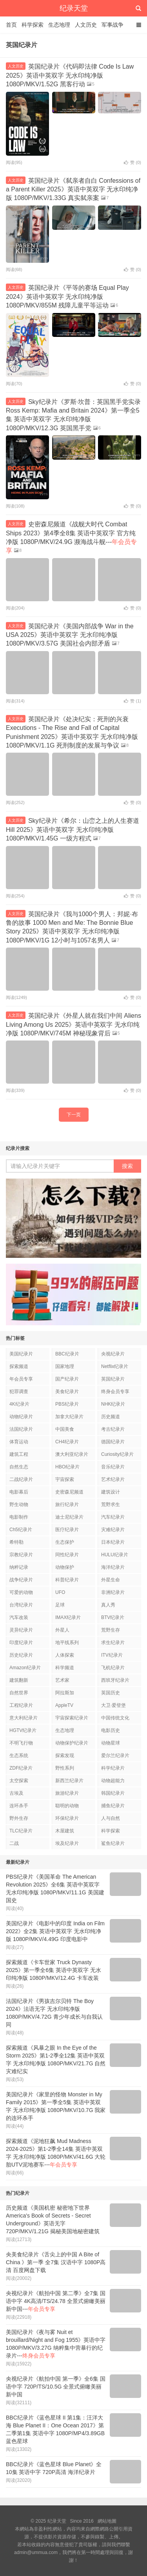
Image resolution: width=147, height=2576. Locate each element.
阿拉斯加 (64, 1693)
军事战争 (112, 25)
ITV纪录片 (112, 1655)
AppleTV (64, 1705)
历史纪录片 (21, 1655)
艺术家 (62, 1680)
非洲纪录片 (113, 1592)
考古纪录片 (113, 1429)
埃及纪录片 (67, 1843)
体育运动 (18, 1441)
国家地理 (64, 1366)
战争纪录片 (21, 1580)
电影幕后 (18, 1492)
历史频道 (110, 1416)
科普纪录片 (67, 1580)
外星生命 (110, 1580)
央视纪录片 (113, 1354)
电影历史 (110, 1730)
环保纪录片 (67, 1818)
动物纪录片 (21, 1416)
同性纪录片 (67, 1554)
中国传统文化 (115, 1718)
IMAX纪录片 (68, 1617)
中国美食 (64, 1429)
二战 (14, 1843)
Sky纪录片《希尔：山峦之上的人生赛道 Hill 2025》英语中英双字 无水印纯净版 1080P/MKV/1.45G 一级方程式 (72, 829)
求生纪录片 (113, 1642)
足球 (60, 1605)
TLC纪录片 (21, 1831)
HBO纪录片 (67, 1467)
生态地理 (59, 25)
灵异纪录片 (21, 1630)
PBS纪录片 (67, 1404)
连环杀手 (18, 1805)
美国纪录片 (21, 1354)
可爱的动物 (21, 1592)
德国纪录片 (113, 1441)
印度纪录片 (21, 1642)
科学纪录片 (113, 1768)
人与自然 (110, 1818)
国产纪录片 (67, 1379)
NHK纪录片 (113, 1404)
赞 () (132, 162)
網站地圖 (107, 2521)
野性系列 (64, 1768)
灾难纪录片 (113, 1529)
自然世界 (18, 1693)
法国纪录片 (21, 1429)
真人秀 (108, 1605)
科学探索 (33, 25)
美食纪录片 (67, 1391)
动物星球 (110, 1743)
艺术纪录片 (113, 1479)
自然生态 (18, 1467)
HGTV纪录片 (22, 1730)
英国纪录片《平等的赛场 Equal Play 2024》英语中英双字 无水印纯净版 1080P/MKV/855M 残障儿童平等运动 (67, 296)
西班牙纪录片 (115, 1680)
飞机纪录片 (113, 1667)
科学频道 (64, 1667)
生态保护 (64, 1542)
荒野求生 (110, 1504)
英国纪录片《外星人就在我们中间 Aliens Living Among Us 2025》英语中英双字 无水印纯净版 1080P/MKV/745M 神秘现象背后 (73, 1024)
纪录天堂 (74, 8)
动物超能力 (113, 1780)
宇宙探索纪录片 (71, 1718)
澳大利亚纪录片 (71, 1454)
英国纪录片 (113, 1379)
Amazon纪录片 (25, 1667)
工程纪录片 (21, 1705)
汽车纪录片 (113, 1517)
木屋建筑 (64, 1831)
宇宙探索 (64, 1479)
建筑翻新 (18, 1680)
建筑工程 (18, 1454)
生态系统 (18, 1755)
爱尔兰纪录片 (115, 1755)
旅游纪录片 (67, 1793)
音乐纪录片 (113, 1467)
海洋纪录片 (113, 1567)
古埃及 (16, 1793)
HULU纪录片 (114, 1554)
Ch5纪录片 (20, 1529)
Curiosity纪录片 (117, 1454)
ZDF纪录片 (21, 1768)
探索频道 (18, 1366)
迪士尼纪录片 (69, 1517)
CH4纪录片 (67, 1441)
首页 (11, 25)
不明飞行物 (21, 1743)
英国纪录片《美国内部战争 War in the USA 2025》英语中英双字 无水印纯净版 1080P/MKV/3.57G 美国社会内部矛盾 (70, 635)
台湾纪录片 (21, 1605)
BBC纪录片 (67, 1354)
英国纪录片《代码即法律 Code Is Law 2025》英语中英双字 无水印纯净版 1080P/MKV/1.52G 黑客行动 (70, 75)
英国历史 (110, 1693)
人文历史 (86, 25)
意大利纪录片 (23, 1718)
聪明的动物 (67, 1805)
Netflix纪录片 (114, 1366)
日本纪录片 (113, 1542)
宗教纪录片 (21, 1554)
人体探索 (64, 1655)
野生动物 (18, 1504)
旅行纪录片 (67, 1504)
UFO (60, 1592)
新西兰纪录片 (69, 1780)
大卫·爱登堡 (113, 1705)
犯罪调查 (18, 1391)
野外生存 (18, 1818)
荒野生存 (110, 1630)
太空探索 (18, 1780)
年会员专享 (21, 1379)
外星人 (62, 1630)
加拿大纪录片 (69, 1416)
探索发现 (64, 1755)
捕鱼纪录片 (113, 1805)
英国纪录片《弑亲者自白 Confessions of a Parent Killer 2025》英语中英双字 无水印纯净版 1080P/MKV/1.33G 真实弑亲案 (73, 189)
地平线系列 (67, 1642)
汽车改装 (18, 1617)
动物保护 (64, 1567)
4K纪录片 (19, 1404)
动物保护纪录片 (71, 1743)
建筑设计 (110, 1492)
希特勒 (16, 1542)
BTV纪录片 (112, 1617)
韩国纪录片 (113, 1793)
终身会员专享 (115, 1391)
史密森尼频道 (69, 1492)
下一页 (74, 1114)
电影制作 (18, 1517)
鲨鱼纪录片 (113, 1843)
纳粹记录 (18, 1567)
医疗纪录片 (67, 1529)
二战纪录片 (21, 1479)
